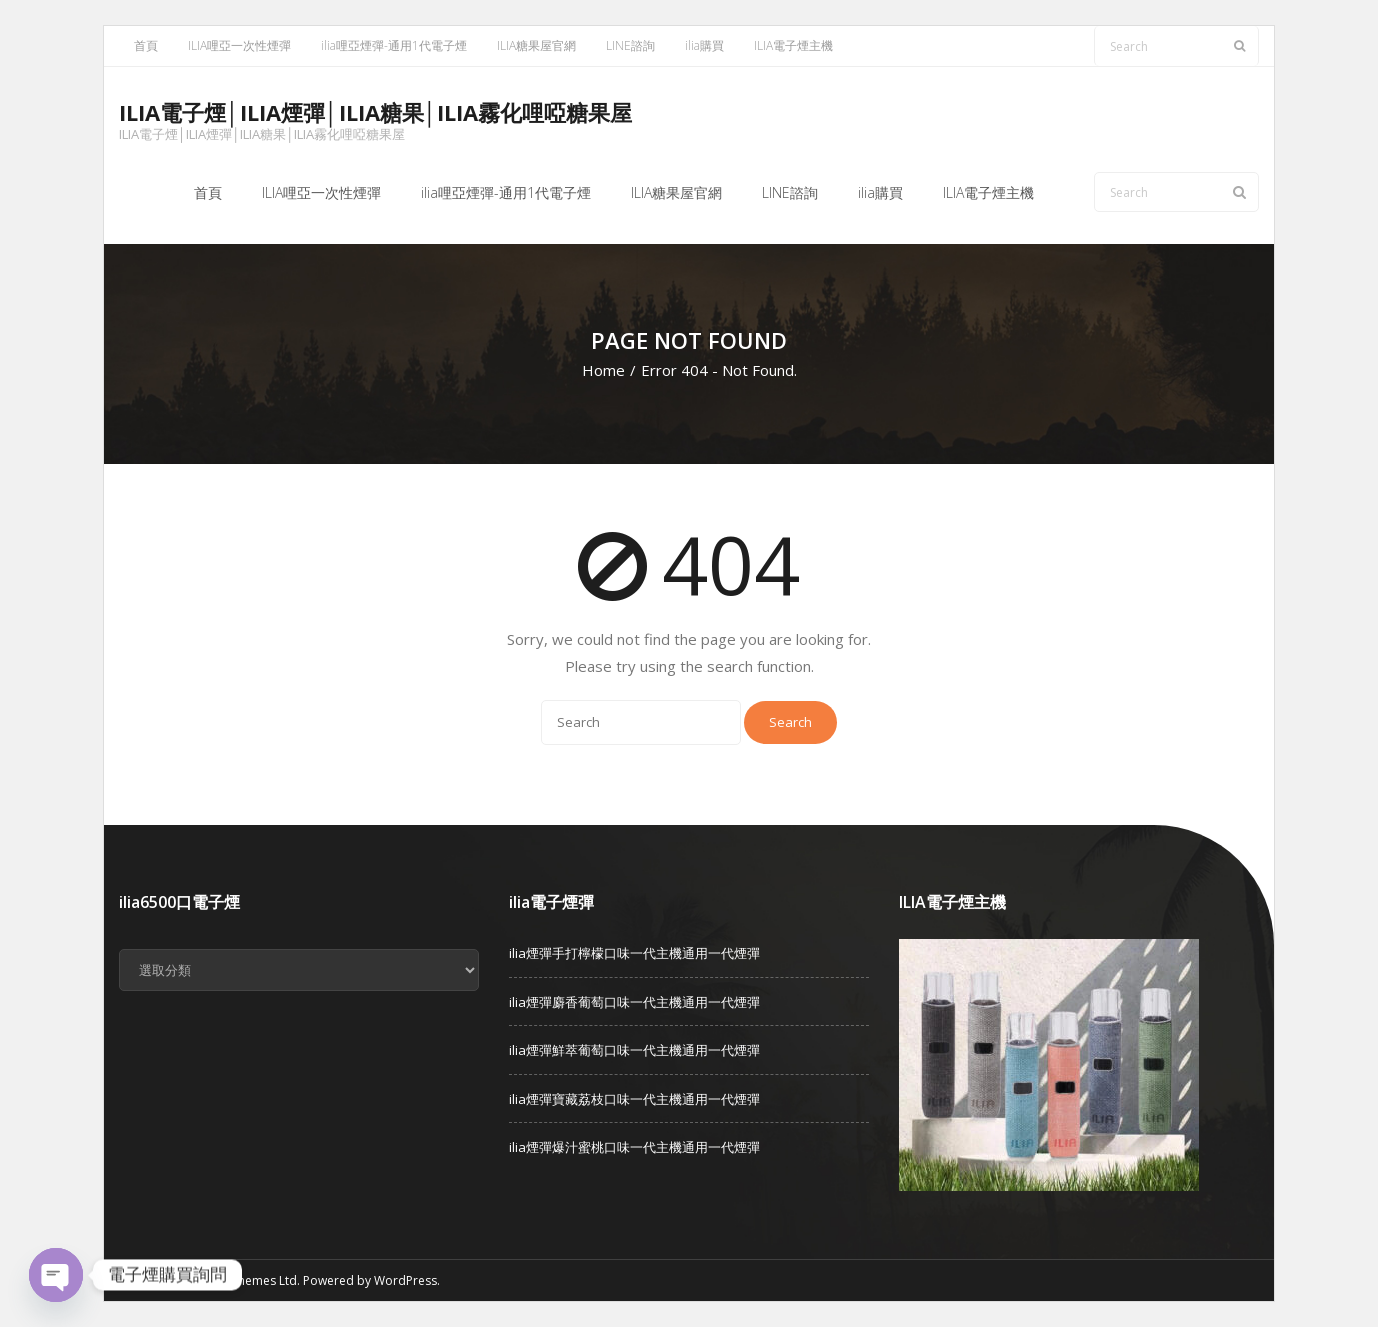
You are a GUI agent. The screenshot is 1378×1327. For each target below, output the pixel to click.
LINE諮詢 (630, 45)
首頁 (146, 45)
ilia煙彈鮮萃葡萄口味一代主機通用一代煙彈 (634, 1050)
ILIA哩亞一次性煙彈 (239, 45)
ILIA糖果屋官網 (536, 45)
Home (603, 370)
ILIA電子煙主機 (793, 45)
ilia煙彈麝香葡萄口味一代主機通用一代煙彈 (634, 1002)
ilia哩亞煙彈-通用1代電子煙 (394, 45)
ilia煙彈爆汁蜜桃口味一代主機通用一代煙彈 (634, 1147)
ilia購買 (704, 45)
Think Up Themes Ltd (237, 1280)
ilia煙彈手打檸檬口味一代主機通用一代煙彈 (634, 953)
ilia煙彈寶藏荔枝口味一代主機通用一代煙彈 (634, 1099)
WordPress (405, 1280)
